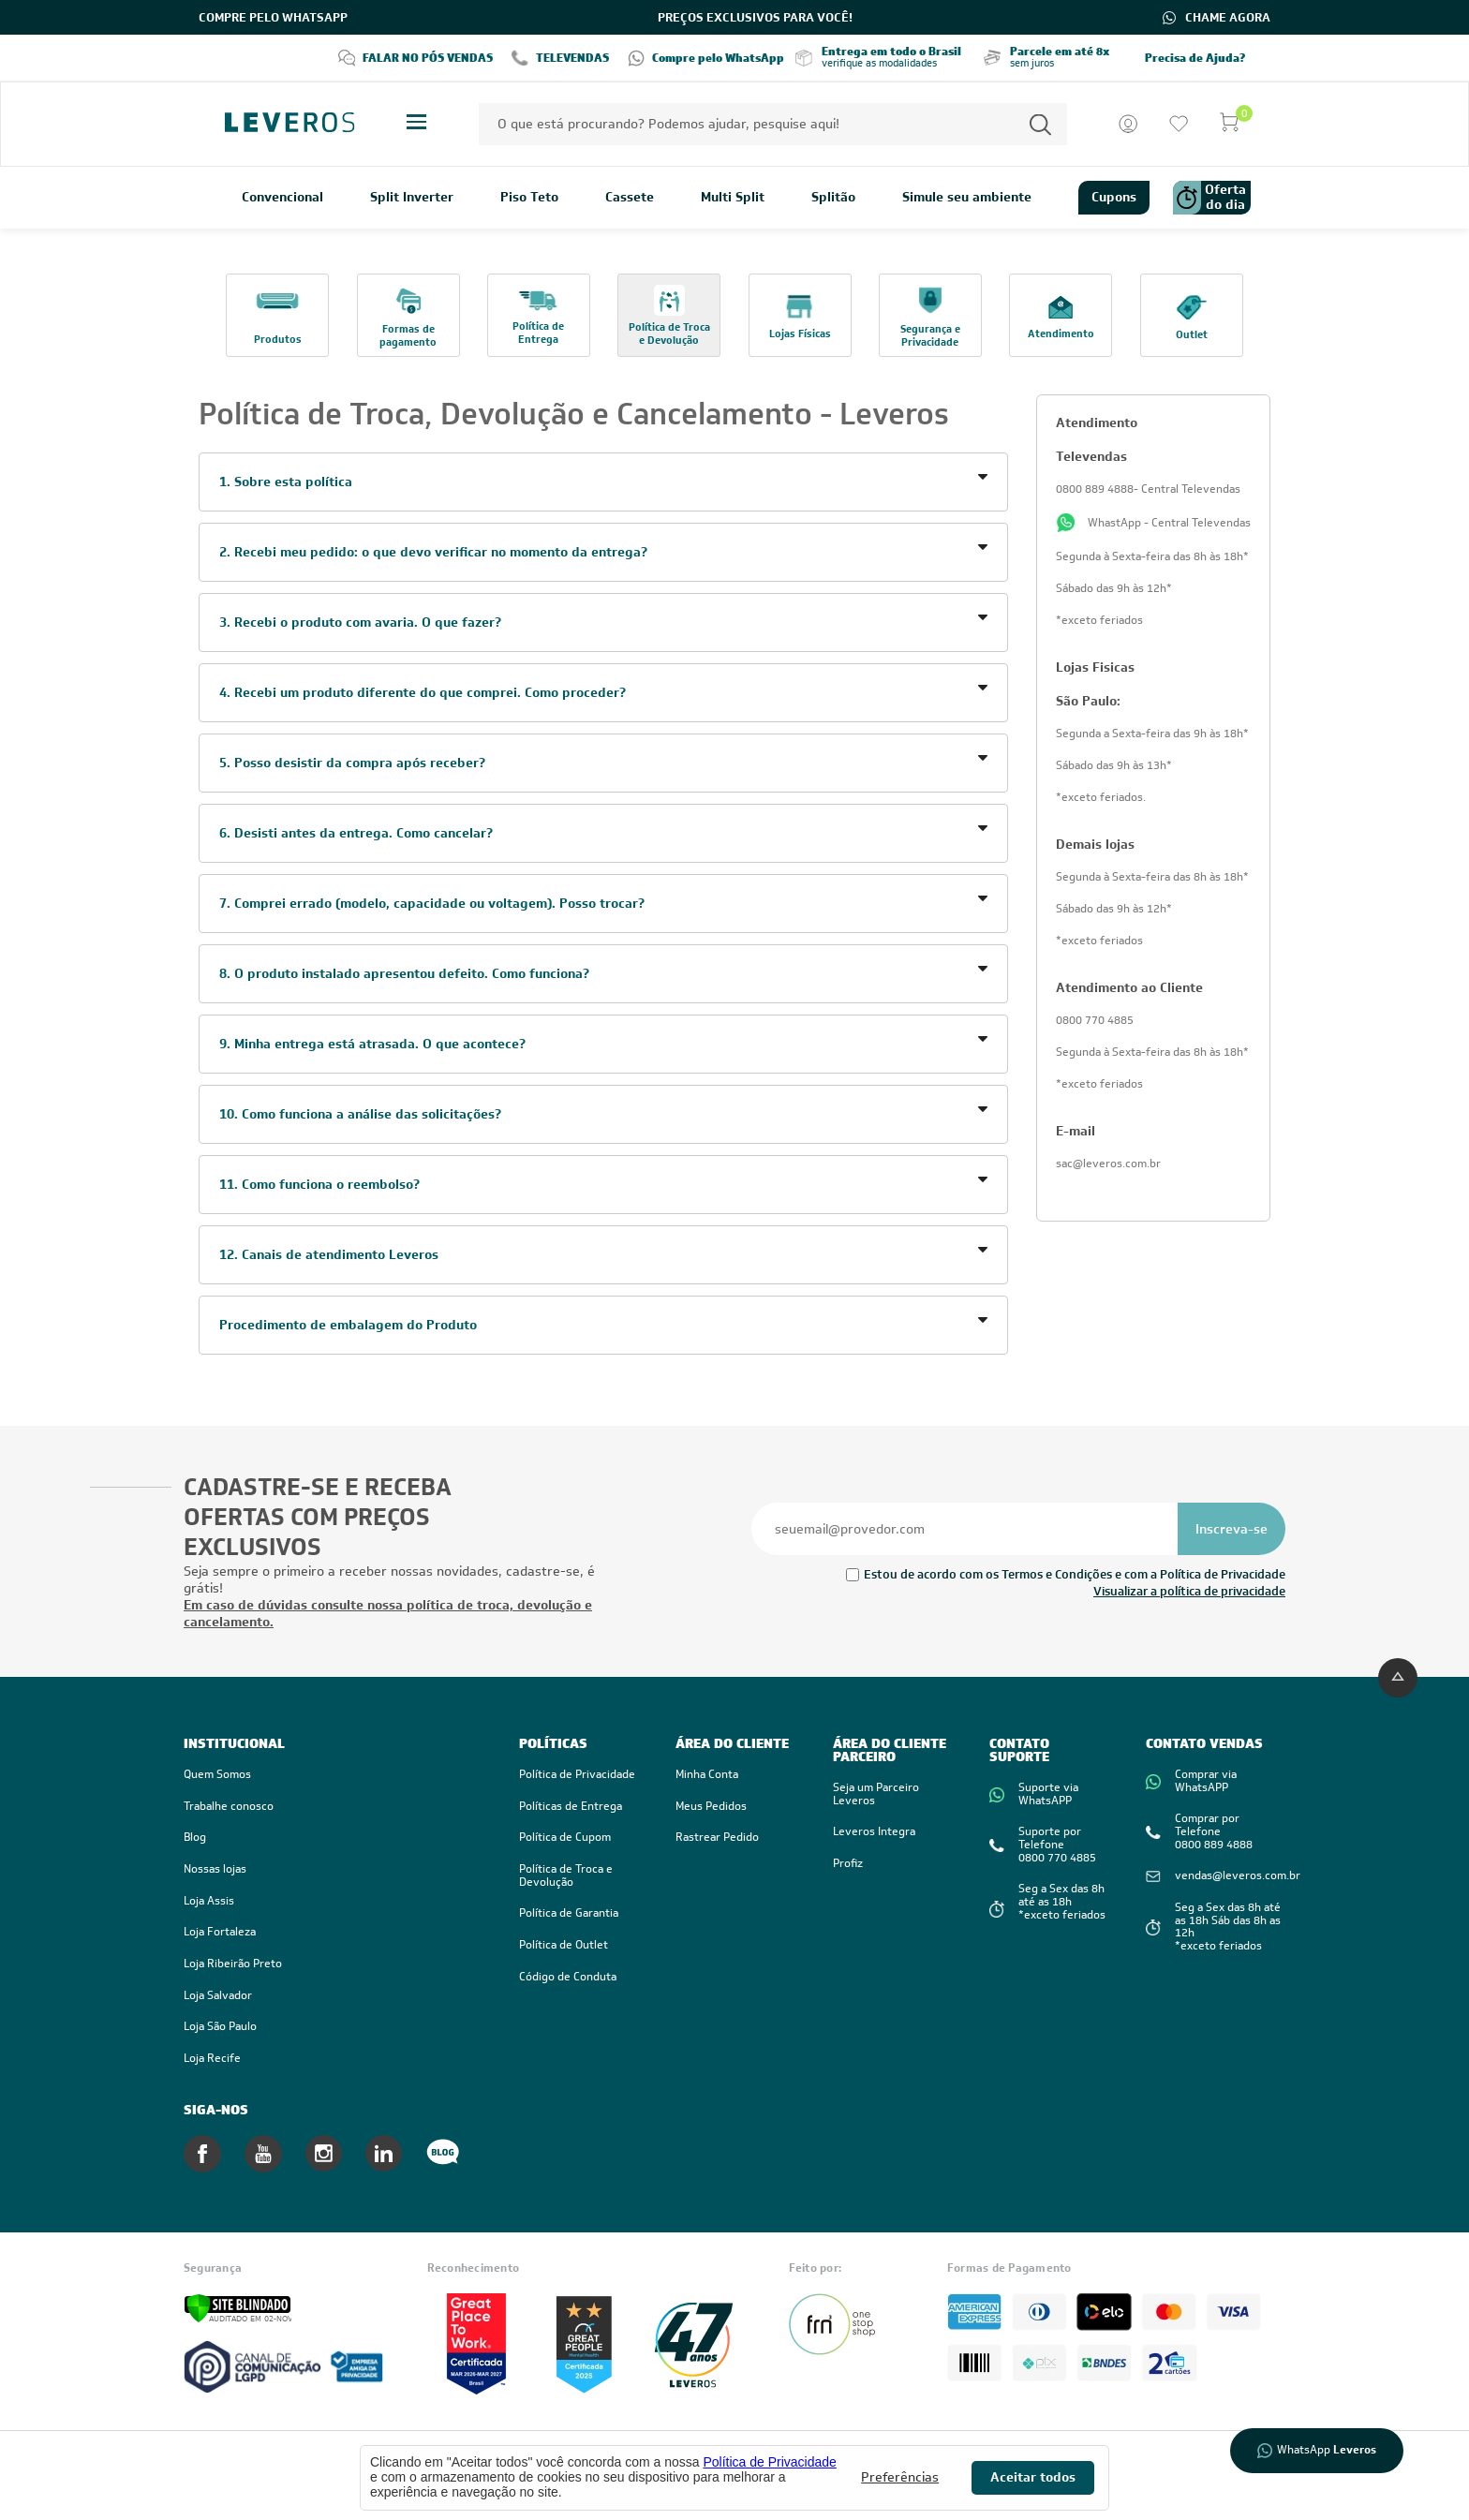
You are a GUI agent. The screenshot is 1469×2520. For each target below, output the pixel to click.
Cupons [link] (1113, 196)
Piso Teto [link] (529, 197)
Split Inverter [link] (411, 197)
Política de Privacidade (769, 2461)
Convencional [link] (282, 197)
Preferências (900, 2477)
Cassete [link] (629, 197)
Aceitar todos (1033, 2476)
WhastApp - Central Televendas (1153, 522)
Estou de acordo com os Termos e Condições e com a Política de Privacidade (1074, 1574)
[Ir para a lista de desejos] (1178, 123)
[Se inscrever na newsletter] (1231, 1529)
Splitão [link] (833, 197)
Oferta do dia (1209, 198)
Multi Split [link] (732, 197)
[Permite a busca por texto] (1040, 124)
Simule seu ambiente (966, 197)
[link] (333, 1901)
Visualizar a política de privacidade (1189, 1591)
